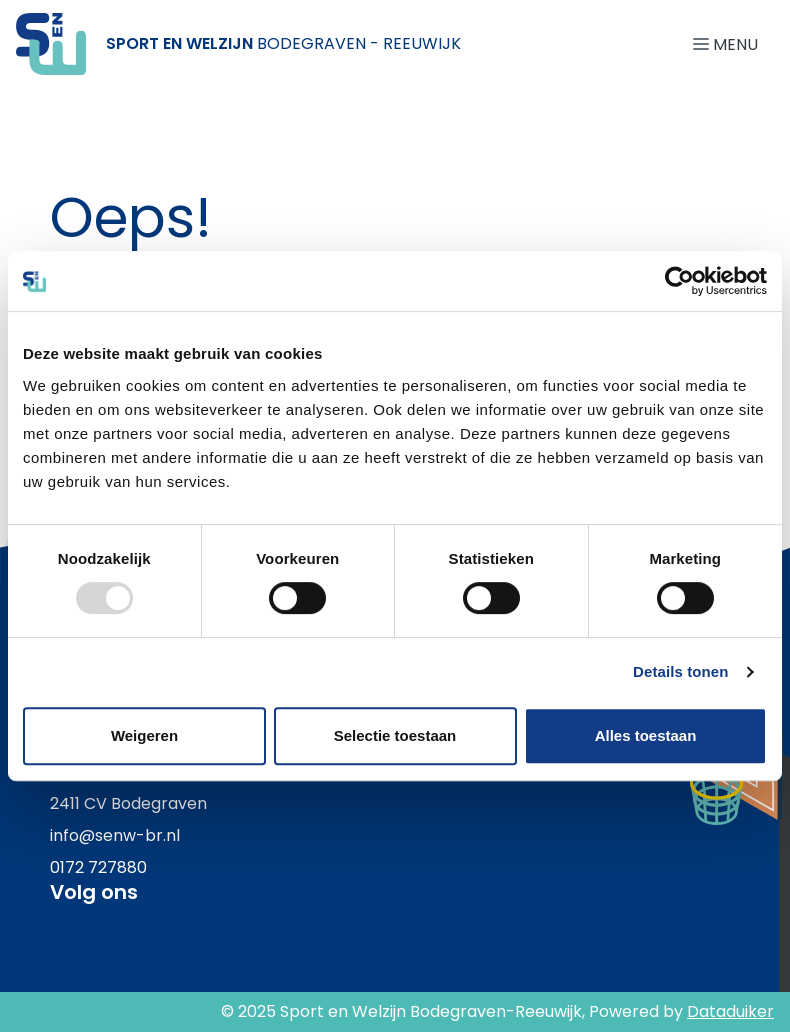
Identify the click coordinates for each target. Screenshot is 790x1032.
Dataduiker (730, 1011)
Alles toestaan (646, 735)
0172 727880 (98, 867)
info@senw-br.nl (115, 835)
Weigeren (144, 735)
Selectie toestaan (395, 735)
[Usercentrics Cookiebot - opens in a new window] (679, 281)
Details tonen (680, 671)
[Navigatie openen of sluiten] (729, 43)
